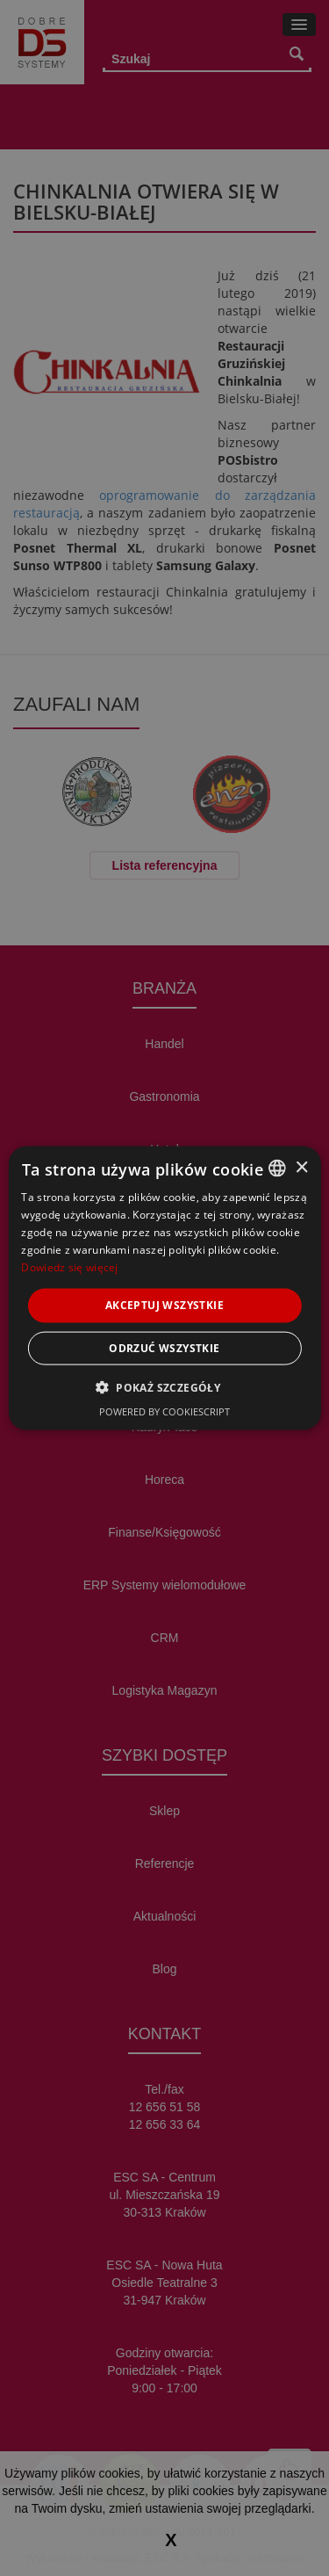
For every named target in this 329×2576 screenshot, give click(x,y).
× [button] (301, 1167)
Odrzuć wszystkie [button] (164, 1347)
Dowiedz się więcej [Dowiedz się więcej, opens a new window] (69, 1266)
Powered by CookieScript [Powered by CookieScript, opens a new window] (164, 1410)
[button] (164, 1386)
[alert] (164, 1288)
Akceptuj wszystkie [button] (164, 1305)
